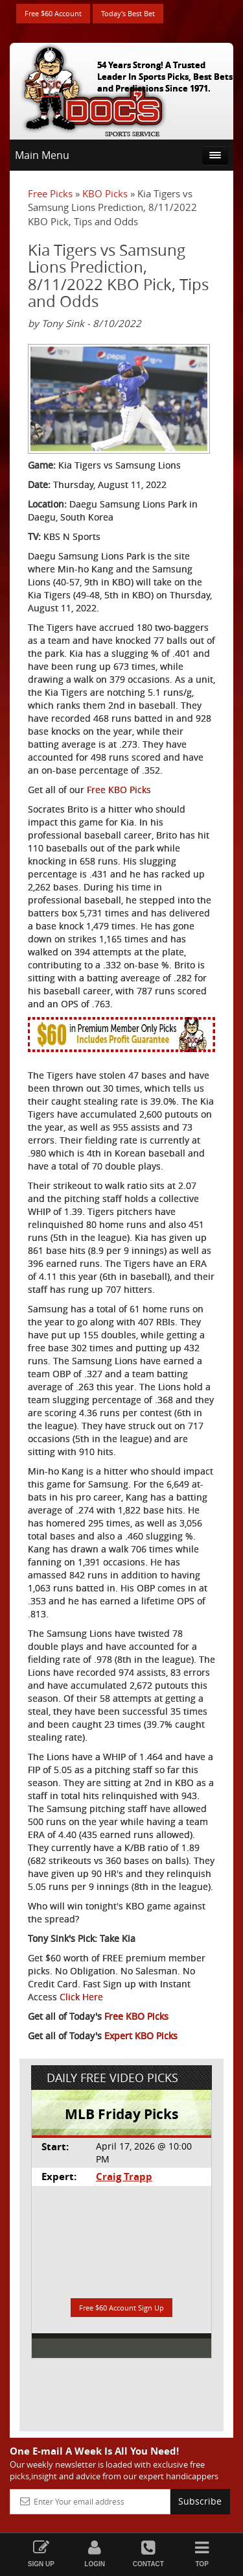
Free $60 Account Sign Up (121, 2307)
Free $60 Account (53, 13)
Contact (148, 2554)
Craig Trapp (124, 2176)
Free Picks (50, 193)
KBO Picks (105, 193)
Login (95, 2554)
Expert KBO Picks (141, 2036)
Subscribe (200, 2501)
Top (201, 2554)
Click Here (81, 1997)
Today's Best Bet (128, 13)
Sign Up (41, 2554)
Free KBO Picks (119, 789)
